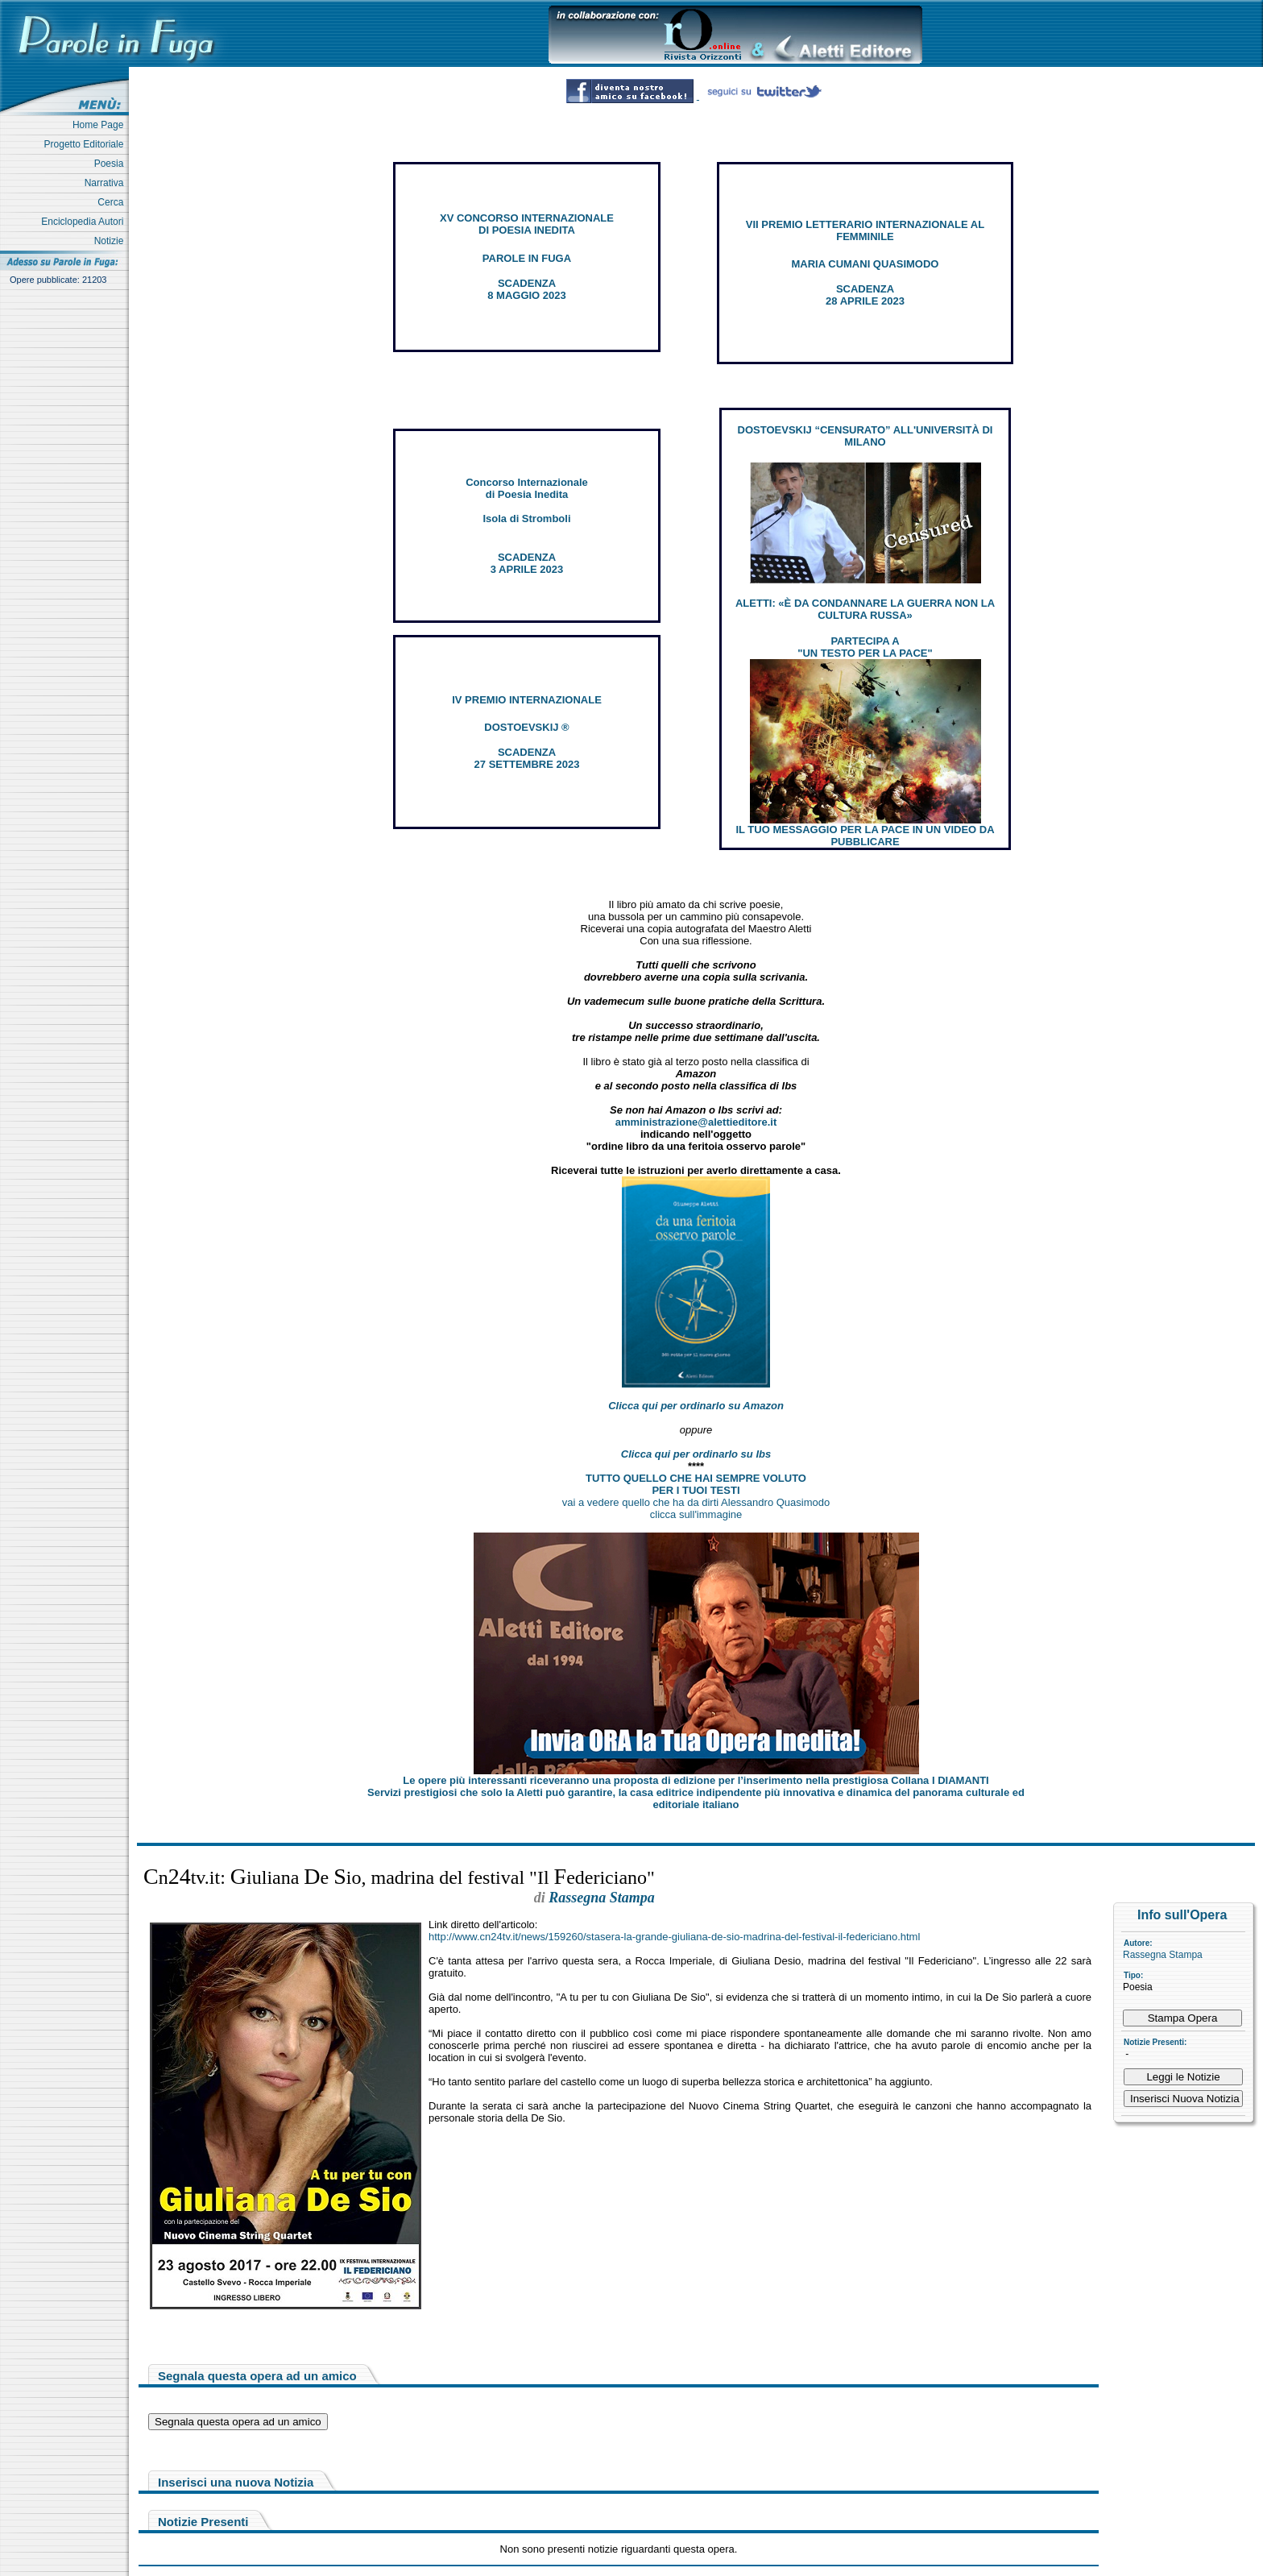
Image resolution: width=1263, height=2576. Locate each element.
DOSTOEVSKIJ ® (526, 727)
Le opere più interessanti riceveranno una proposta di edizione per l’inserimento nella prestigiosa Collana (695, 1780)
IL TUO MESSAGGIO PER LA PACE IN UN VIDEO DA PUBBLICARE (864, 835)
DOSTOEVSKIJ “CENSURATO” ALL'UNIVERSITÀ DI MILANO (865, 436)
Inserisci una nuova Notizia (235, 2482)
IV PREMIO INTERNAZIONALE (527, 700)
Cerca (113, 202)
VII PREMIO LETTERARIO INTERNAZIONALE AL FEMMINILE (865, 230)
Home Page (100, 125)
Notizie (111, 241)
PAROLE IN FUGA (526, 258)
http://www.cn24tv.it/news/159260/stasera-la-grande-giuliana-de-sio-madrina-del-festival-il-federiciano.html (674, 1937)
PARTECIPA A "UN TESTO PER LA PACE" (864, 647)
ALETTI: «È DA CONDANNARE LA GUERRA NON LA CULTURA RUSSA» (865, 609)
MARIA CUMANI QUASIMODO (865, 264)
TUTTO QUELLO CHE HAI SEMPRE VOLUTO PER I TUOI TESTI (696, 1484)
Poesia (111, 163)
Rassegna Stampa (1163, 1954)
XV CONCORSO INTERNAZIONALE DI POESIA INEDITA (527, 224)
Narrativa (107, 183)
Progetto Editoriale (86, 144)
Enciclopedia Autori (85, 221)
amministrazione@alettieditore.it (696, 1122)
